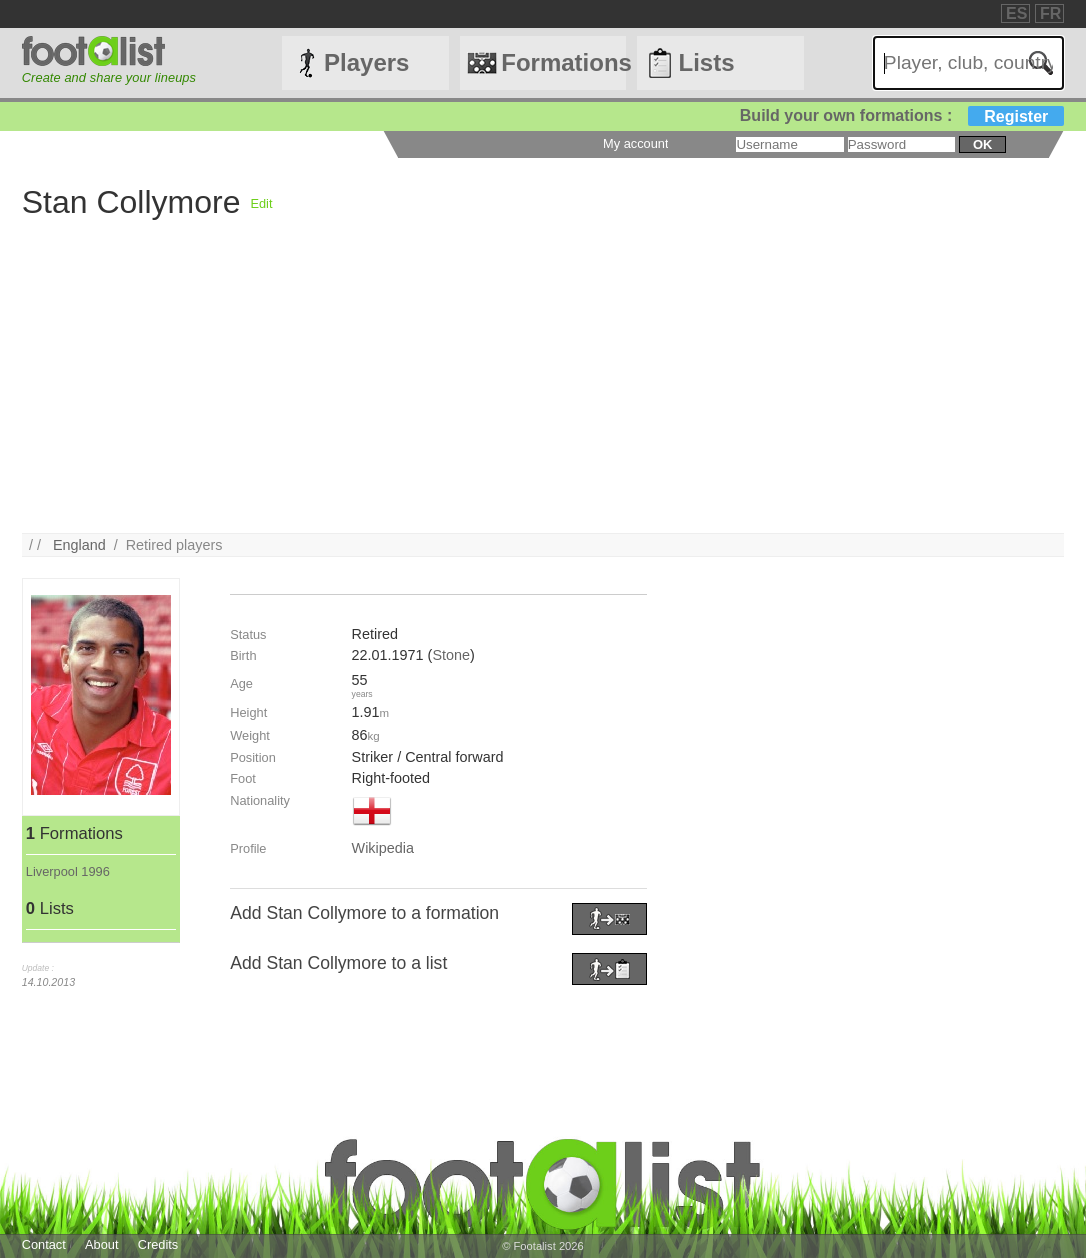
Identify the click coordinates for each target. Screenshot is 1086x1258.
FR (1050, 13)
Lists (706, 62)
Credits (158, 1244)
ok (982, 144)
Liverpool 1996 (68, 871)
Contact (44, 1244)
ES (1016, 13)
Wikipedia (383, 848)
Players (366, 62)
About (101, 1244)
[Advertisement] (543, 393)
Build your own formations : (902, 115)
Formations (563, 62)
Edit (261, 203)
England (79, 545)
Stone (451, 655)
